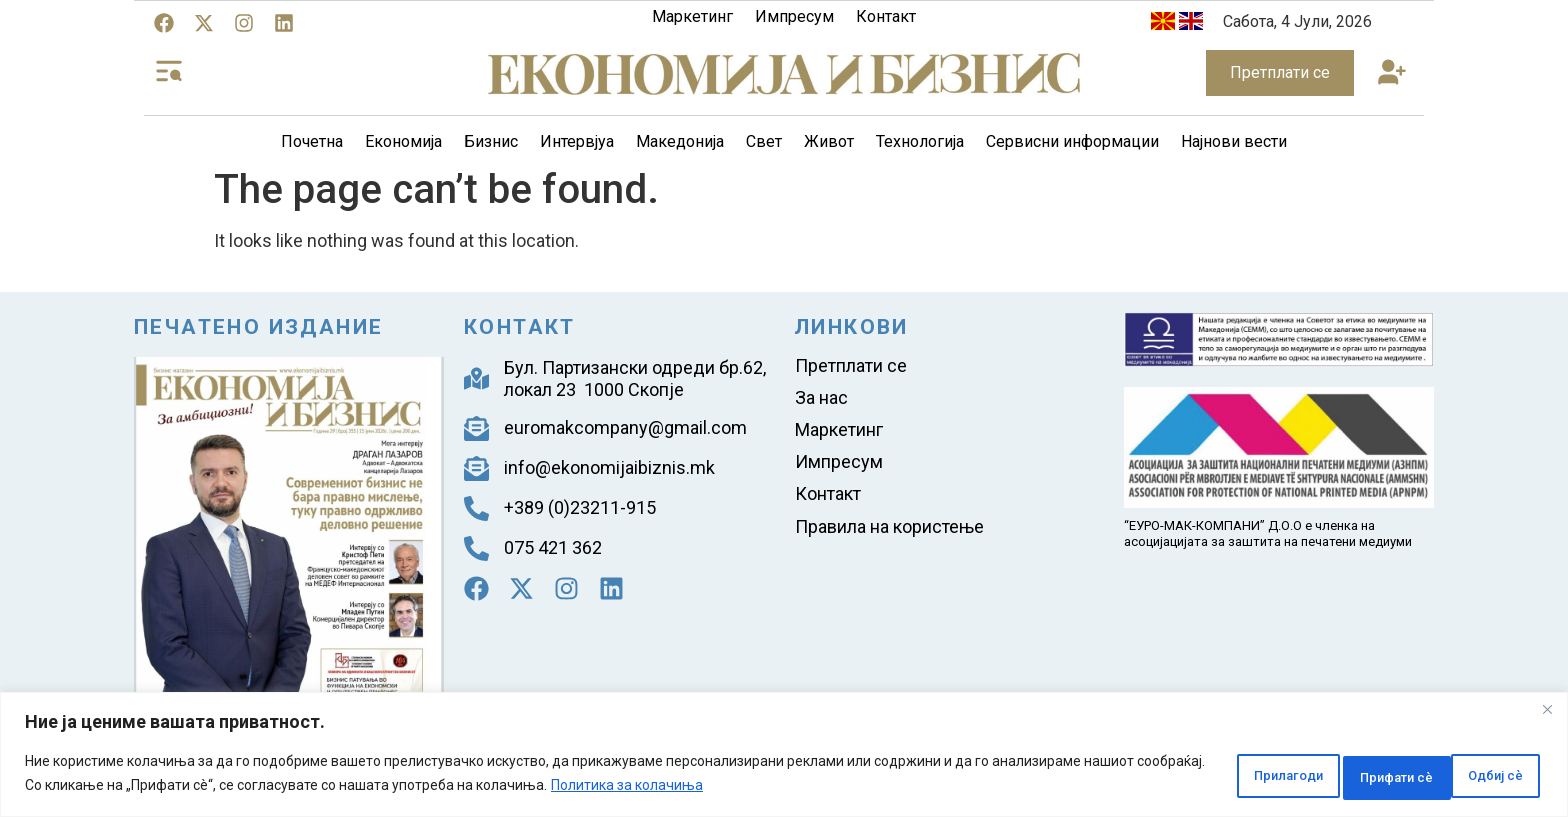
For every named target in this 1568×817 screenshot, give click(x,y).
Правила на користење (889, 541)
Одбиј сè (1339, 776)
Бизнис (491, 141)
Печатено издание (258, 327)
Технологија (920, 141)
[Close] (1547, 715)
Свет (764, 141)
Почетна (312, 141)
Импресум (794, 16)
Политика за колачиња (751, 788)
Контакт (886, 16)
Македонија (680, 141)
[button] (1392, 74)
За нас (821, 401)
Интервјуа (577, 141)
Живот (829, 141)
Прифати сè (1474, 776)
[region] (784, 757)
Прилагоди (1206, 776)
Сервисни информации (1072, 141)
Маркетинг (692, 16)
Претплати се (851, 366)
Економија (403, 141)
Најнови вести (1234, 141)
